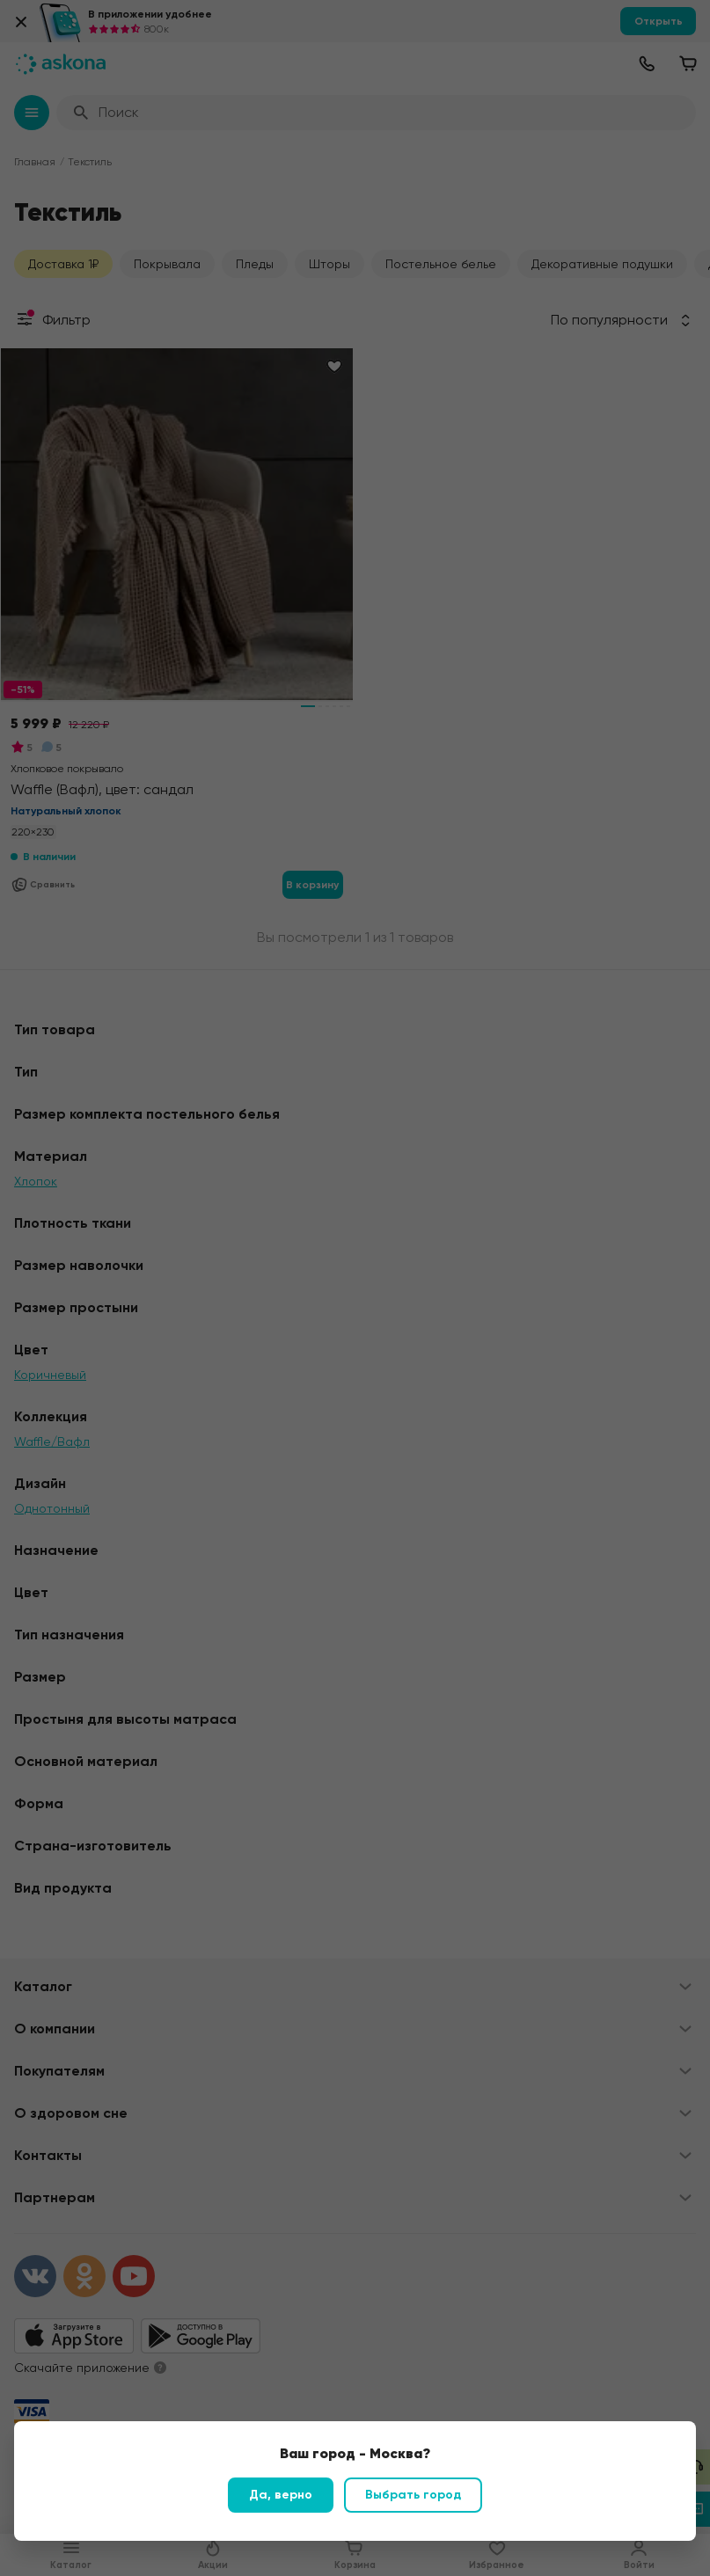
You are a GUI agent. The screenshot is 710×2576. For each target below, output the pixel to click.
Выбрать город (413, 2494)
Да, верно (280, 2494)
